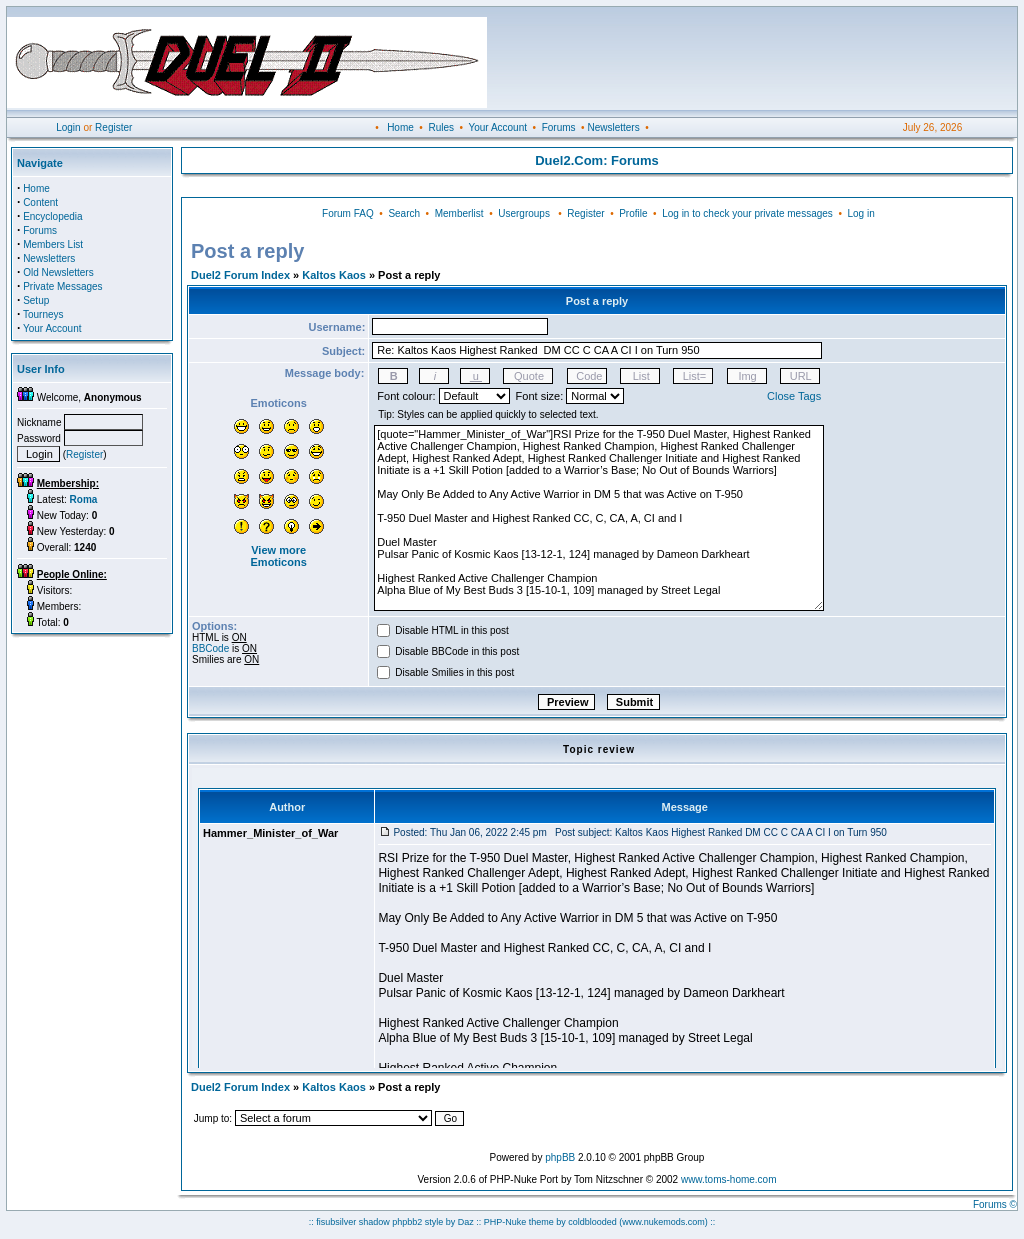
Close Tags (794, 396)
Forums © (995, 1204)
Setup (36, 300)
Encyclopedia (52, 216)
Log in (860, 213)
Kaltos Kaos (334, 275)
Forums (559, 127)
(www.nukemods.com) (663, 1222)
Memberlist (459, 213)
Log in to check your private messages (747, 213)
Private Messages (62, 286)
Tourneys (43, 314)
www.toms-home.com (729, 1179)
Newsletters (613, 127)
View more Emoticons (279, 556)
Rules (441, 127)
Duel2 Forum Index (240, 275)
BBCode (210, 648)
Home (400, 127)
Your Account (497, 127)
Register (113, 127)
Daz (466, 1222)
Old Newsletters (58, 272)
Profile (633, 213)
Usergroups (524, 213)
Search (404, 213)
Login (68, 127)
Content (40, 202)
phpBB (560, 1157)
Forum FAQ (348, 213)
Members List (53, 244)
